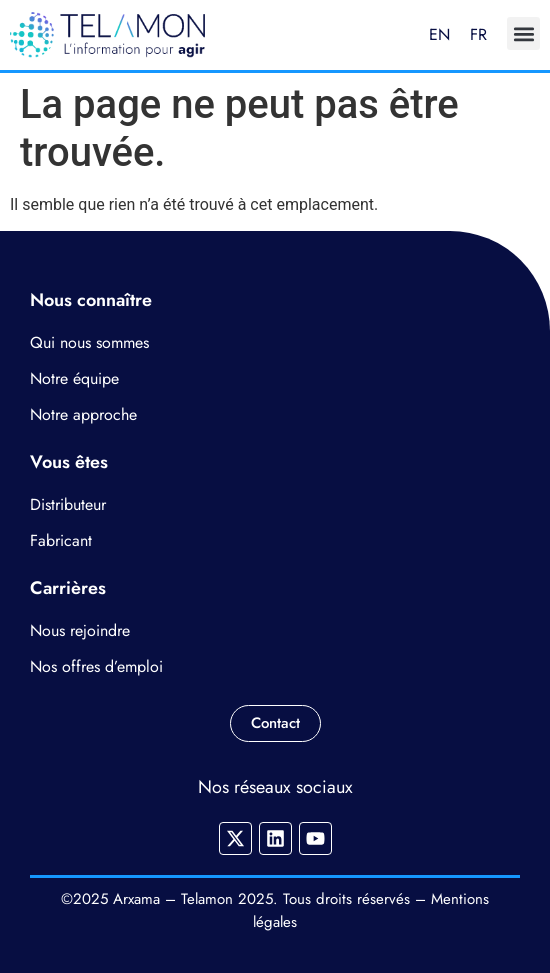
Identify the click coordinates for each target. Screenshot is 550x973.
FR (478, 34)
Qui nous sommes (89, 342)
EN (439, 34)
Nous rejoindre (80, 630)
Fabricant (61, 540)
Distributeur (68, 504)
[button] (523, 33)
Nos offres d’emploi (96, 666)
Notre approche (83, 414)
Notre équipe (74, 378)
